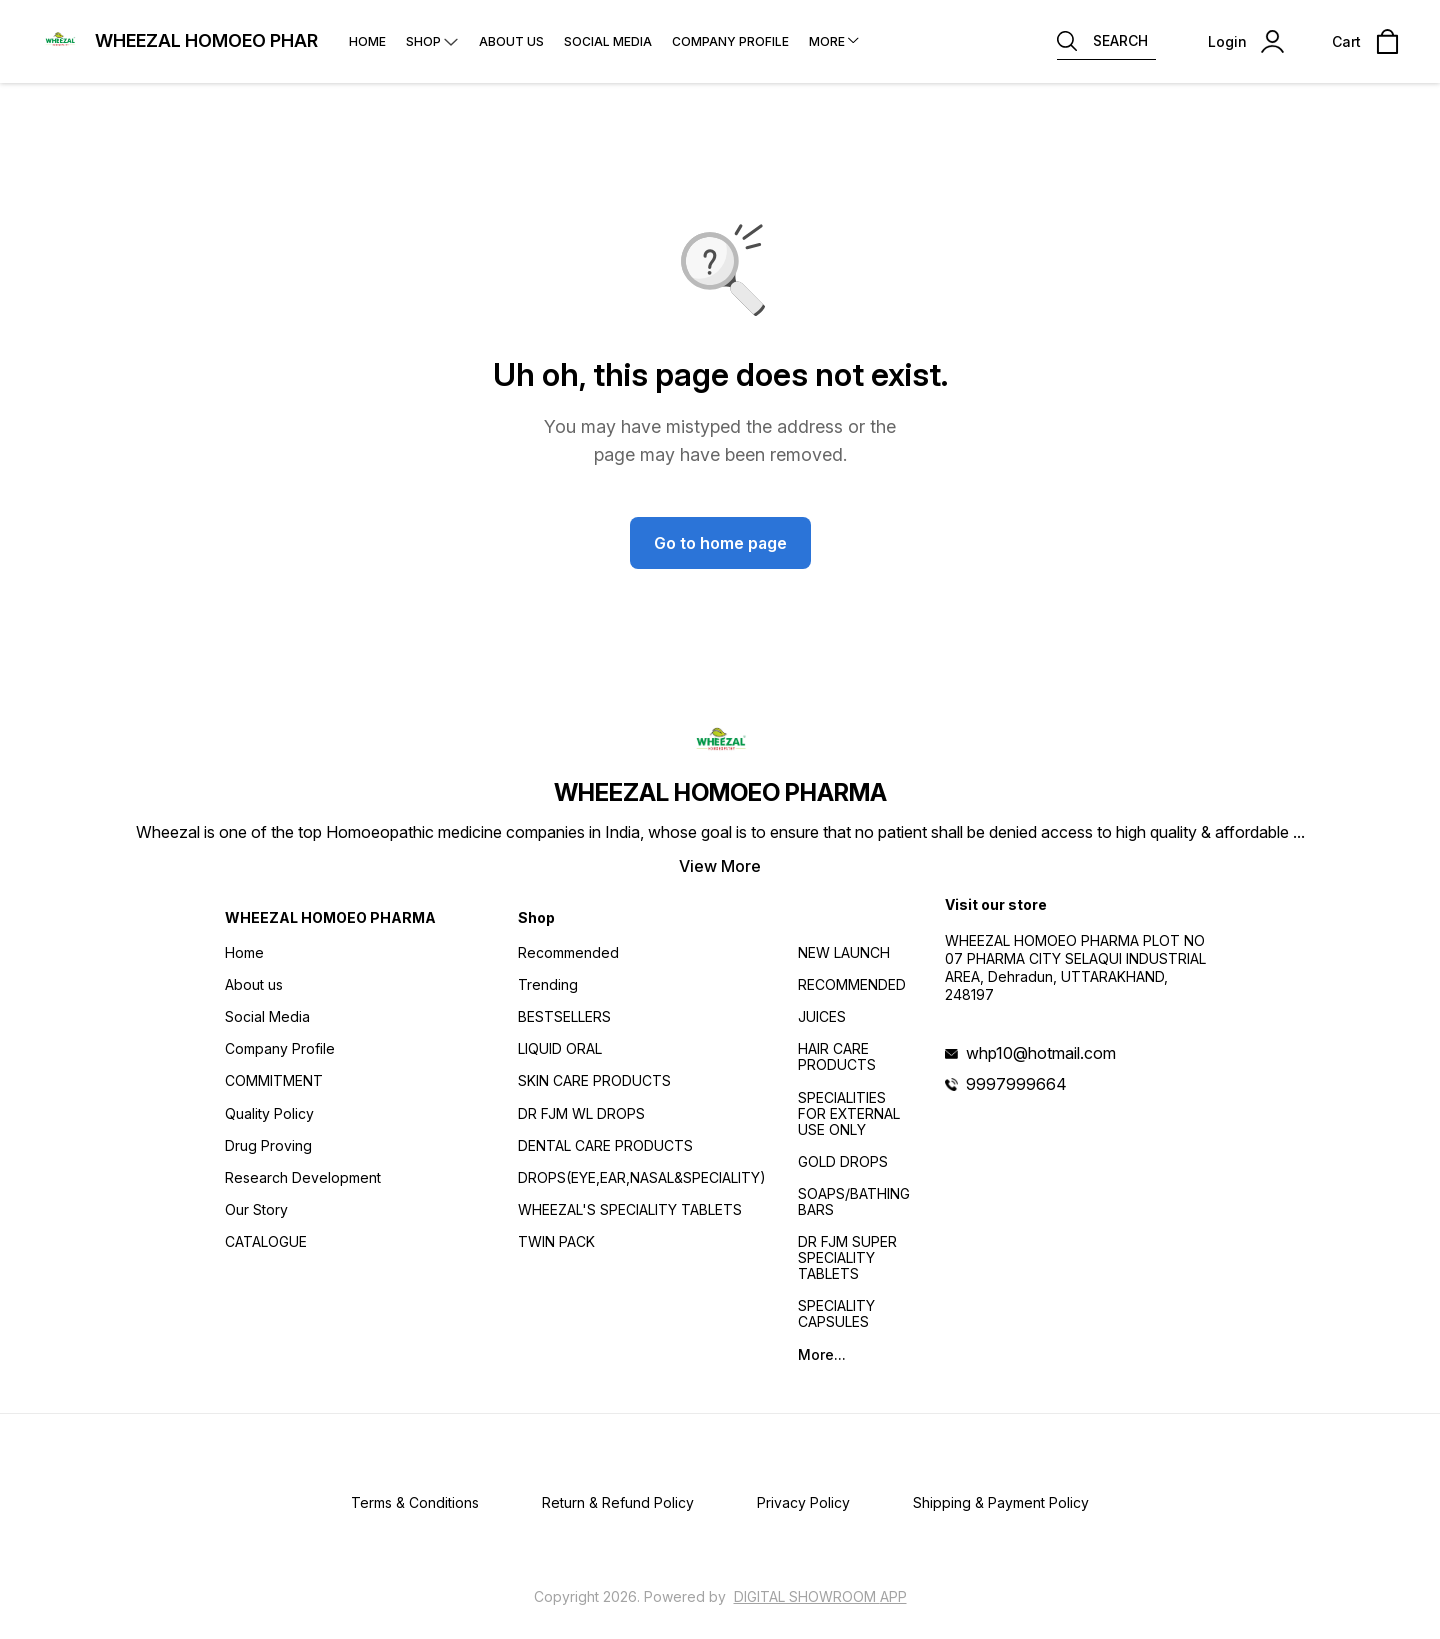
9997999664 (1016, 1084)
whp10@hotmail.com (1041, 1053)
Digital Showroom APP (820, 1596)
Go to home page (720, 543)
